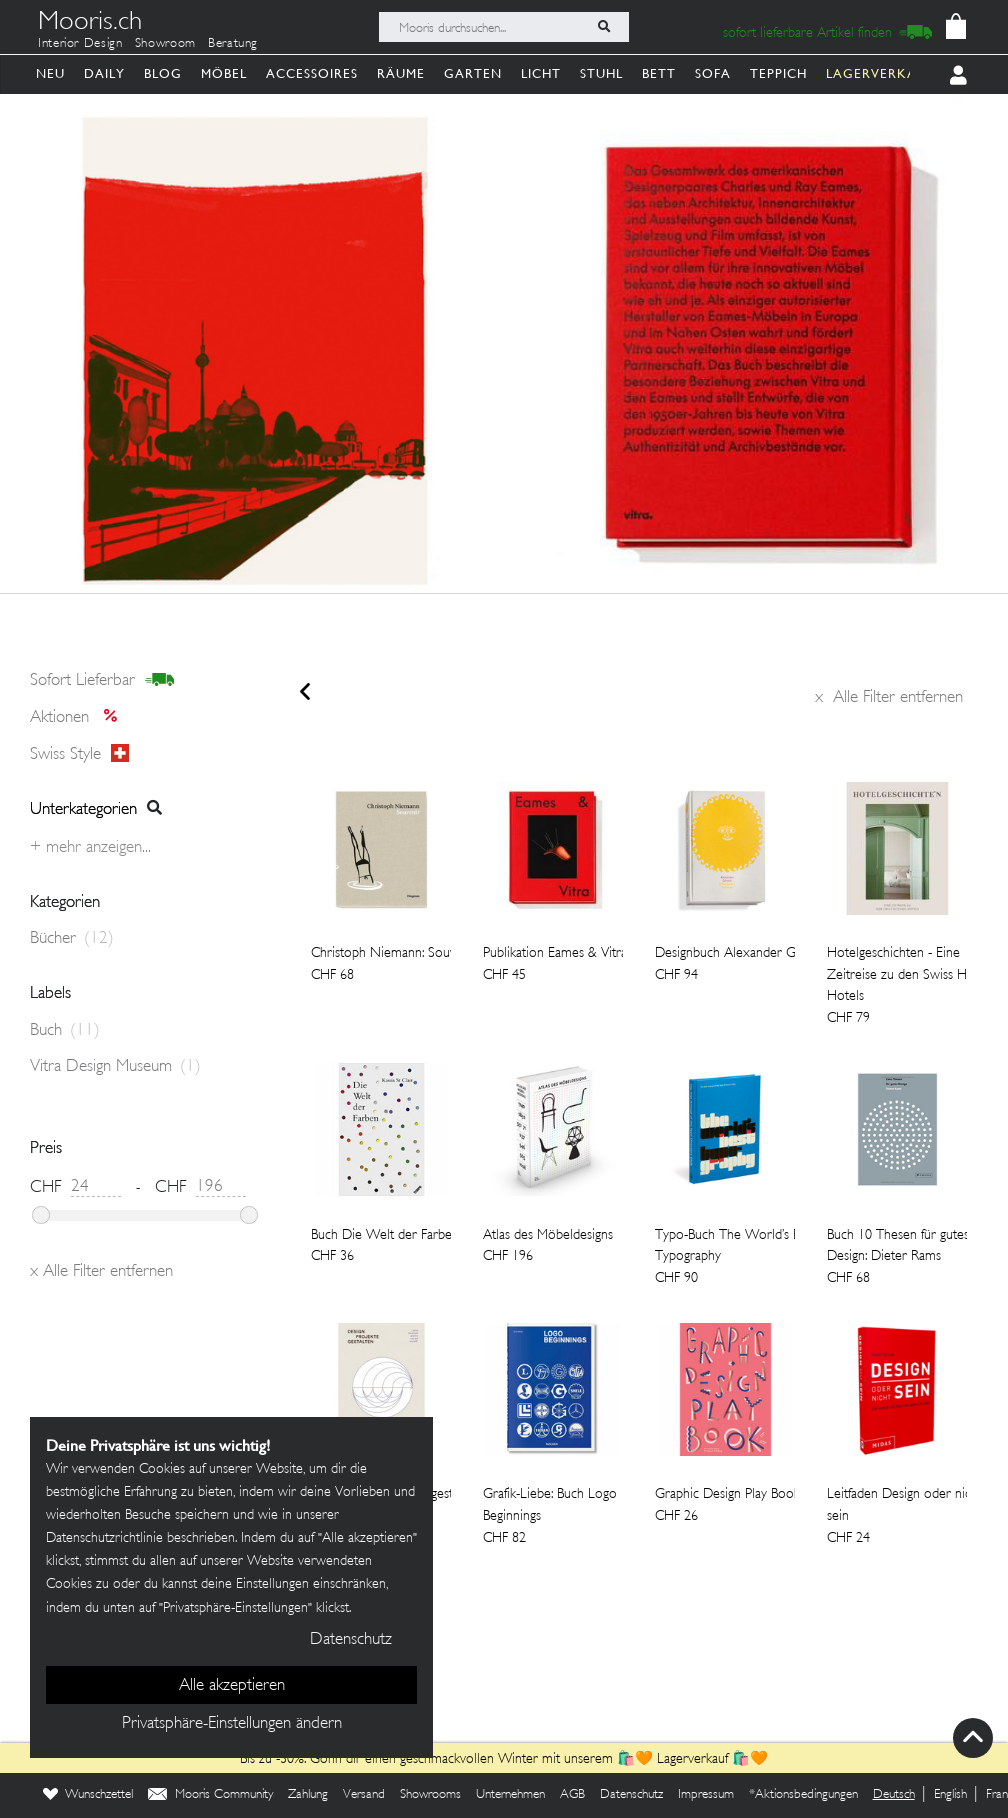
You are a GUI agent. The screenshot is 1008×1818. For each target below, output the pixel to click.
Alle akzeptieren (232, 1686)
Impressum (706, 1795)
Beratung (233, 44)
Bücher (72, 939)
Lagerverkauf (692, 1759)
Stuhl (601, 73)
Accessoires (312, 73)
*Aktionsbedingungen (803, 1795)
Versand (364, 1795)
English (950, 1795)
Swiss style (79, 754)
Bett (659, 73)
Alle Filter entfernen (889, 698)
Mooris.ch (90, 24)
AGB (572, 1795)
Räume (401, 73)
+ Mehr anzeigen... (90, 848)
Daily (104, 73)
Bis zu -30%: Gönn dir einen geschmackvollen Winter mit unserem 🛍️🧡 (448, 1759)
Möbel (224, 73)
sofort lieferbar (102, 681)
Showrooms (430, 1795)
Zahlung (308, 1795)
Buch (65, 1031)
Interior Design (80, 44)
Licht (541, 73)
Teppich (778, 73)
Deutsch (894, 1795)
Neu (50, 73)
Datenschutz (631, 1795)
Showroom (165, 44)
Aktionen (79, 718)
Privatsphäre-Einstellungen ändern (232, 1724)
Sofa (713, 73)
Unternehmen (510, 1795)
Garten (473, 73)
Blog (163, 73)
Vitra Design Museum (115, 1067)
